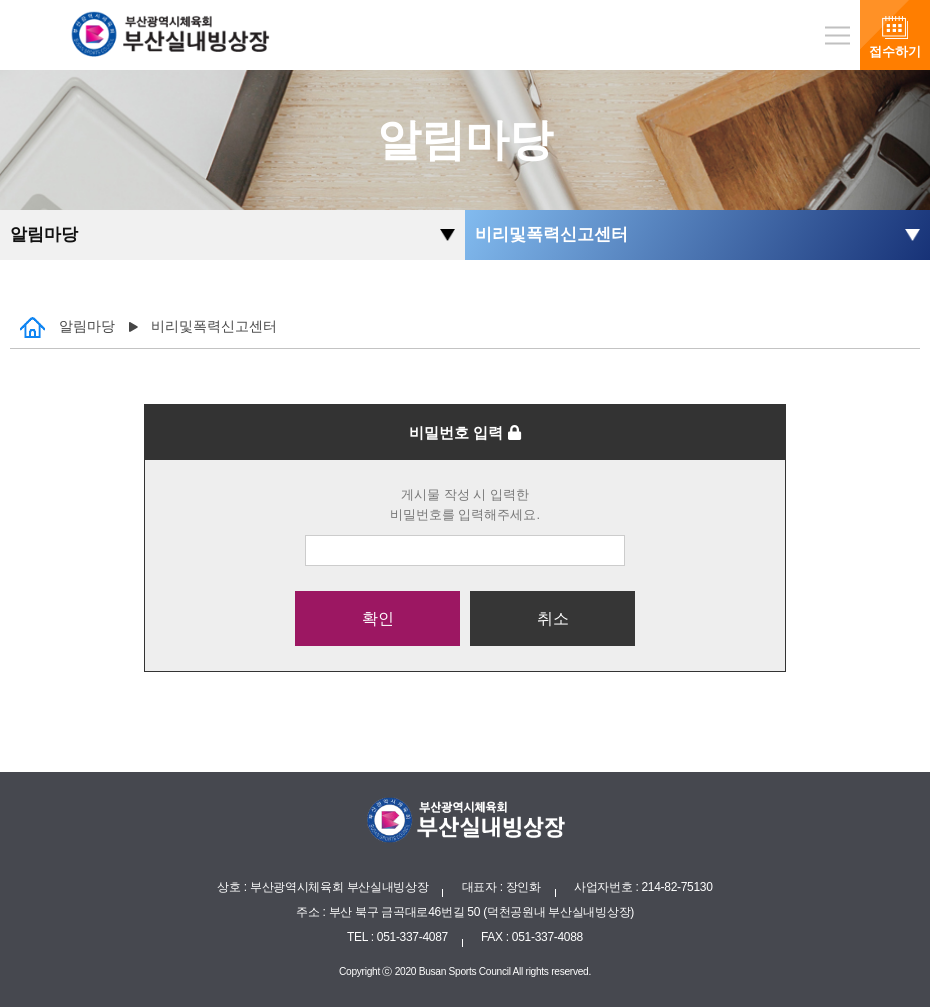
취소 (553, 618)
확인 (378, 618)
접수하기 (895, 51)
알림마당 (44, 234)
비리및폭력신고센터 (551, 234)
